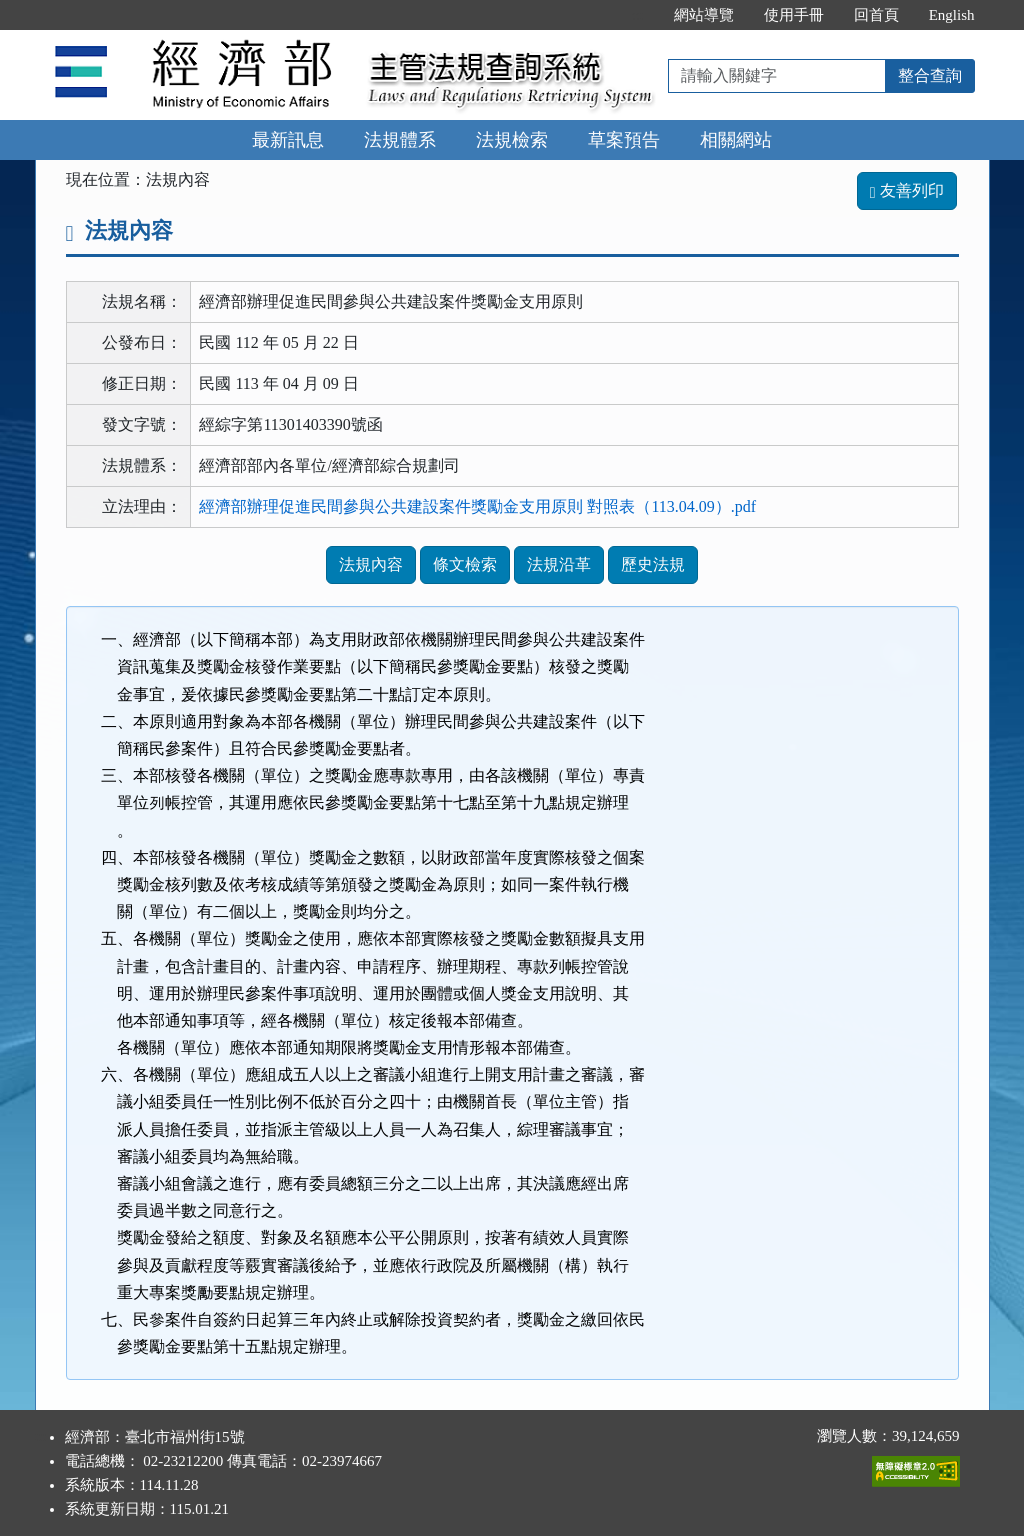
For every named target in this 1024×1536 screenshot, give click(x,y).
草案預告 (624, 140)
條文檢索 (465, 564)
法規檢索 (512, 140)
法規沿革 (559, 564)
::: (637, 15)
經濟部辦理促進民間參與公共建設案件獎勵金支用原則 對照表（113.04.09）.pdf (477, 506)
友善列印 (907, 190)
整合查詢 (930, 75)
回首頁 (876, 15)
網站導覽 (704, 15)
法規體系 (400, 140)
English (952, 15)
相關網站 (736, 140)
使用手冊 (794, 15)
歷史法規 (653, 564)
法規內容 (371, 564)
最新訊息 (288, 140)
